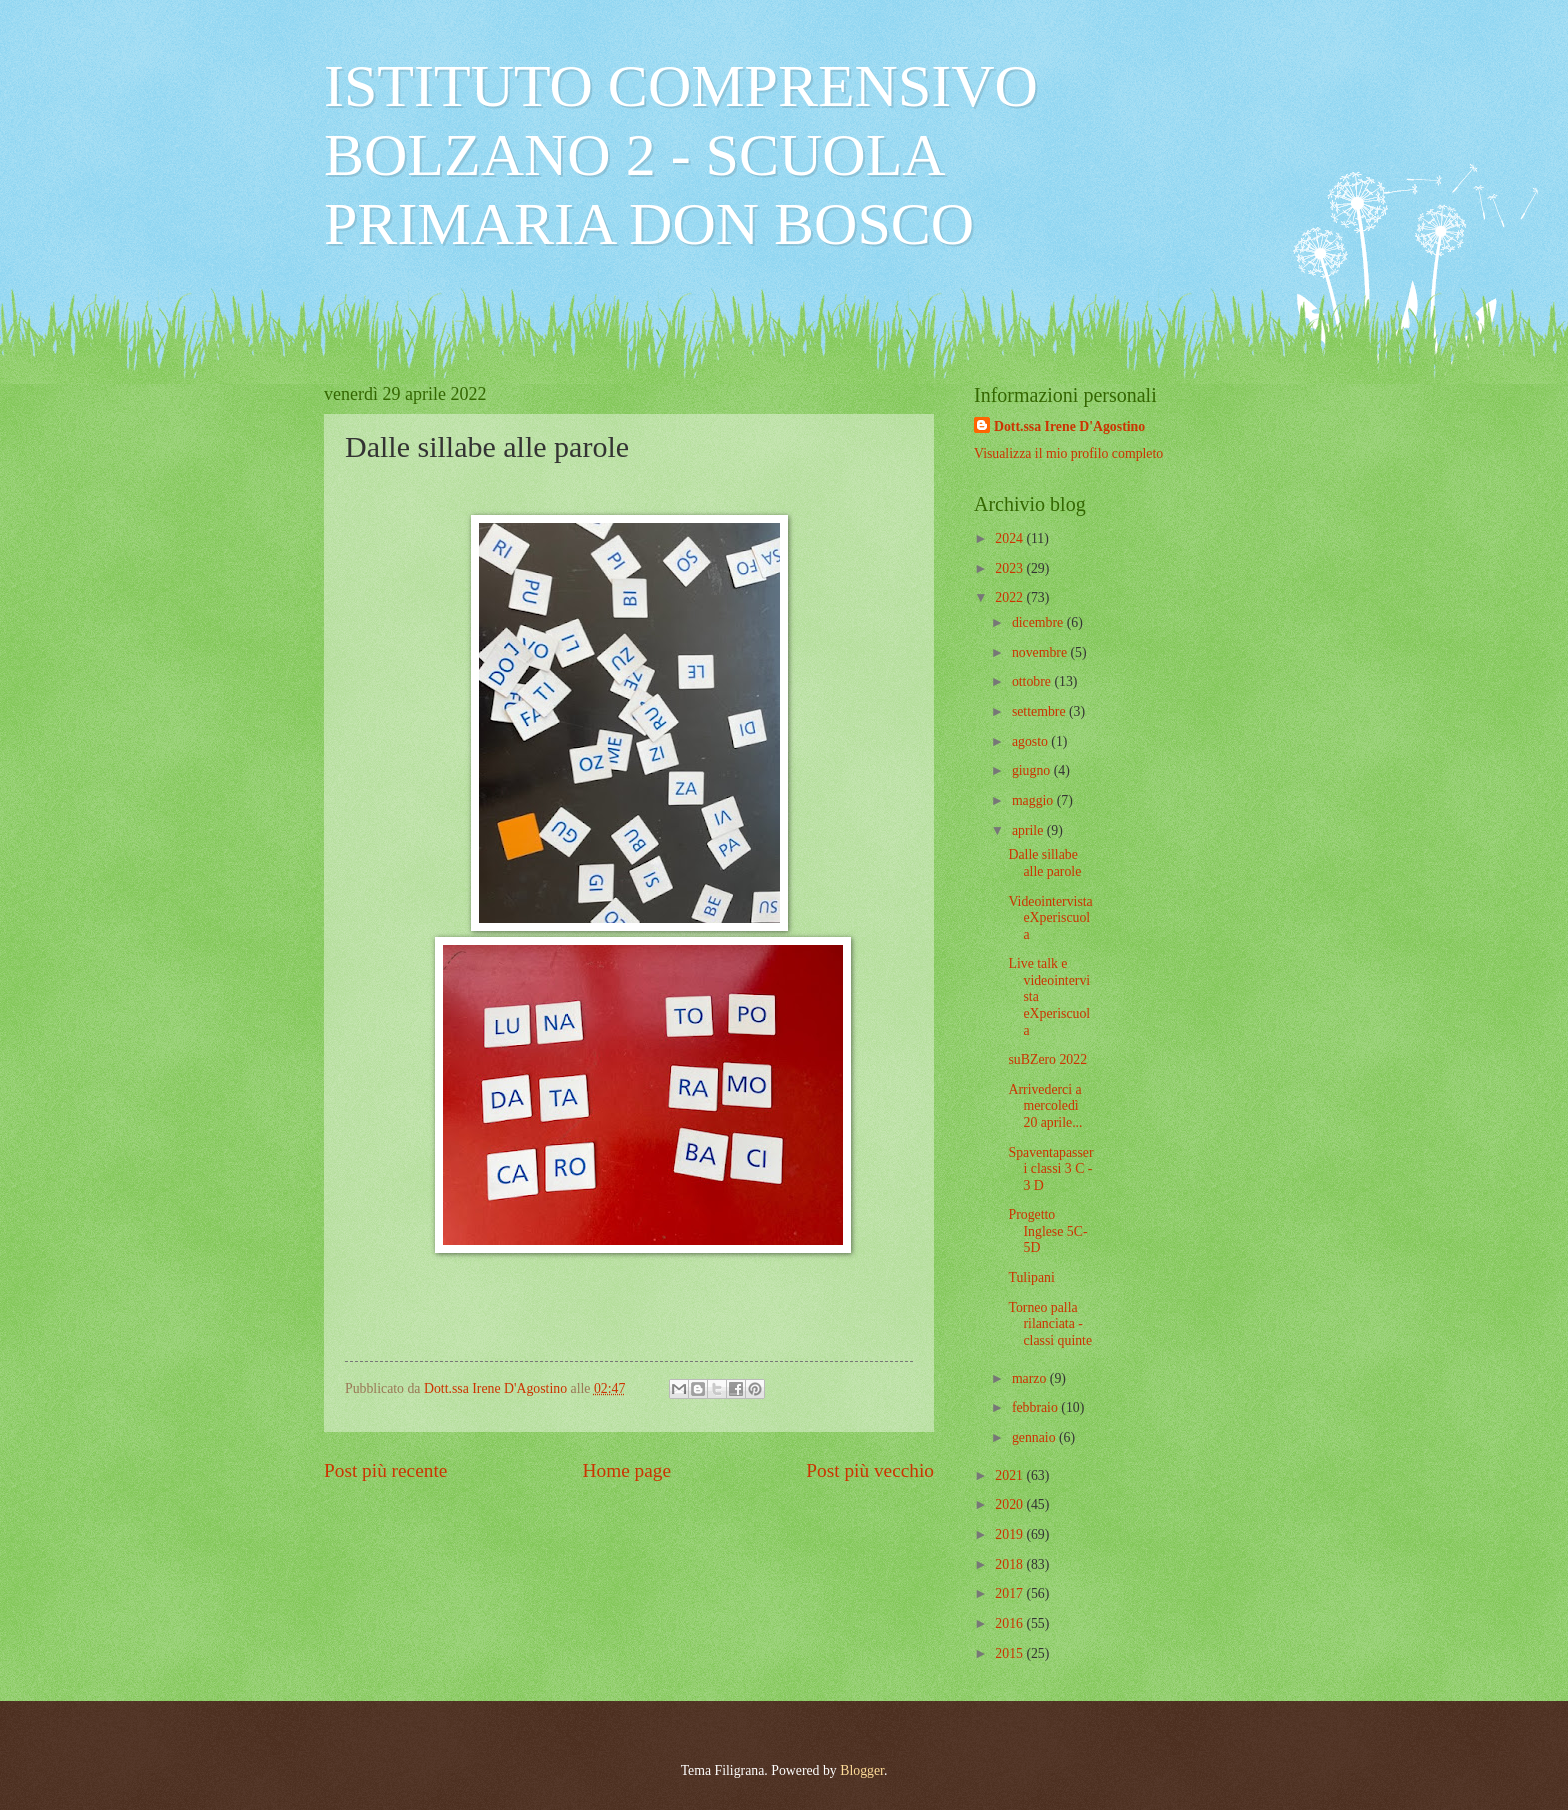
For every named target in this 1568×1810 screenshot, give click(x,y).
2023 (1010, 568)
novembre (1041, 652)
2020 (1010, 1504)
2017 (1010, 1593)
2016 (1010, 1623)
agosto (1031, 741)
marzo (1031, 1378)
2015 (1010, 1653)
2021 (1010, 1475)
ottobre (1033, 681)
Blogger (862, 1770)
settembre (1040, 711)
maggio (1034, 800)
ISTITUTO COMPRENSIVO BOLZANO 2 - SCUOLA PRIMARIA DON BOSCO (681, 155)
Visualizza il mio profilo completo (1068, 453)
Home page (627, 1470)
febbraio (1036, 1407)
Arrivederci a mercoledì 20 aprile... (1045, 1106)
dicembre (1039, 622)
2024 (1010, 538)
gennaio (1035, 1437)
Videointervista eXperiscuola (1050, 918)
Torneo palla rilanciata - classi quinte (1050, 1324)
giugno (1033, 770)
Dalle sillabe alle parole (1044, 863)
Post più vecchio (870, 1470)
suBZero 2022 (1047, 1059)
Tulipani (1031, 1277)
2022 (1010, 597)
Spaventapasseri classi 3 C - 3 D (1050, 1169)
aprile (1029, 830)
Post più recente (385, 1470)
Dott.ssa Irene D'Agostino (1069, 426)
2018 (1010, 1564)
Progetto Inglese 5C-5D (1047, 1231)
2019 (1010, 1534)
